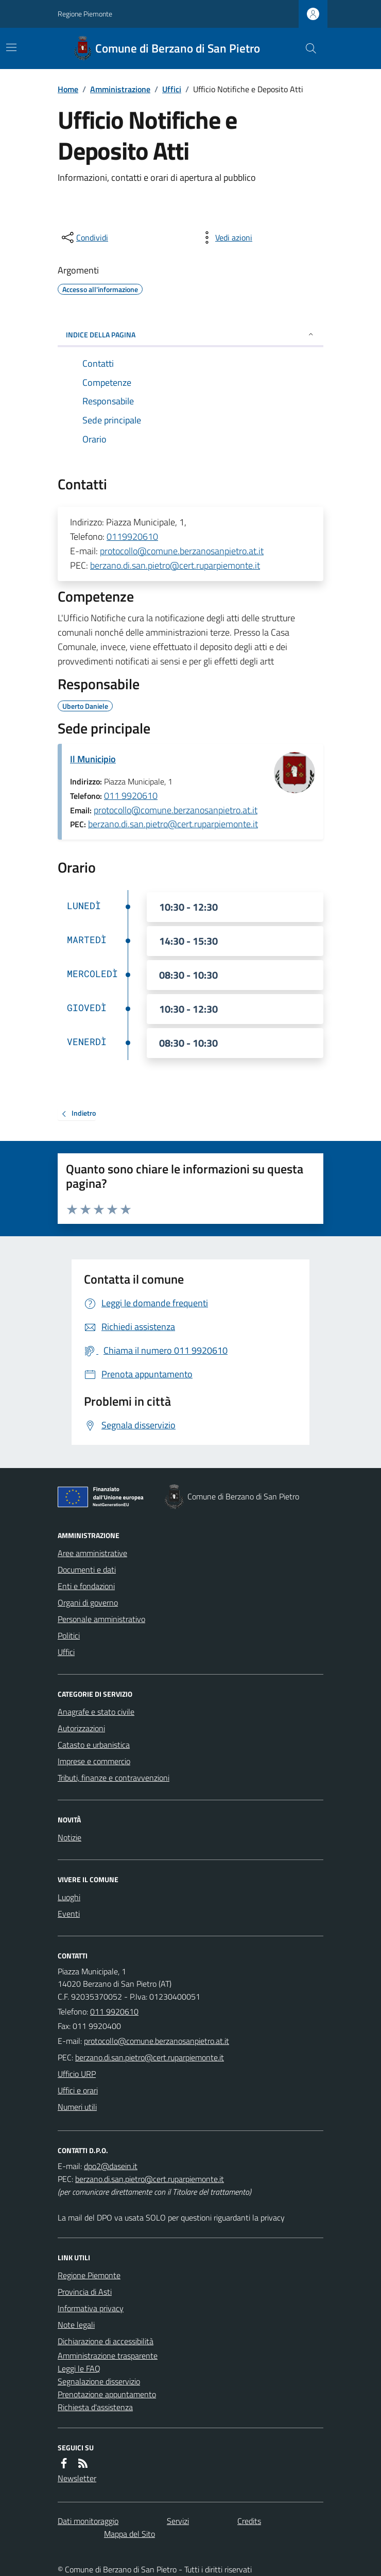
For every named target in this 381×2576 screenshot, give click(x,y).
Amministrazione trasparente (108, 2355)
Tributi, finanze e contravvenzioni (113, 1777)
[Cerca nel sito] (306, 48)
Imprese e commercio (94, 1761)
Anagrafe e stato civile (96, 1711)
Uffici (171, 89)
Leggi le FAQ (79, 2368)
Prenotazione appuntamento (107, 2394)
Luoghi (69, 1897)
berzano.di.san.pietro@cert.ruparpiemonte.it (175, 565)
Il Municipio (93, 759)
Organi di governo (88, 1602)
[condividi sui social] (84, 237)
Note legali (76, 2324)
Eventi (69, 1913)
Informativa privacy (91, 2308)
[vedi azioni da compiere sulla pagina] (225, 237)
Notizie (69, 1837)
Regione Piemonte (85, 13)
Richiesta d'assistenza (95, 2407)
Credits (249, 2521)
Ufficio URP (77, 2074)
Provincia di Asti (85, 2291)
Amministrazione (120, 89)
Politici (69, 1635)
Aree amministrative (92, 1553)
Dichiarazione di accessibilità (105, 2341)
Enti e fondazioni (86, 1586)
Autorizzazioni (81, 1728)
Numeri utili (77, 2107)
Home (68, 89)
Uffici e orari (78, 2090)
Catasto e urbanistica (94, 1744)
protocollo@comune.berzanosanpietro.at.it (182, 551)
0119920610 (132, 536)
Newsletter (77, 2478)
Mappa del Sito (129, 2534)
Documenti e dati (87, 1569)
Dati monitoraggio (88, 2521)
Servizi (178, 2521)
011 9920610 (131, 796)
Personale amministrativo (101, 1619)
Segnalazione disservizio (99, 2381)
